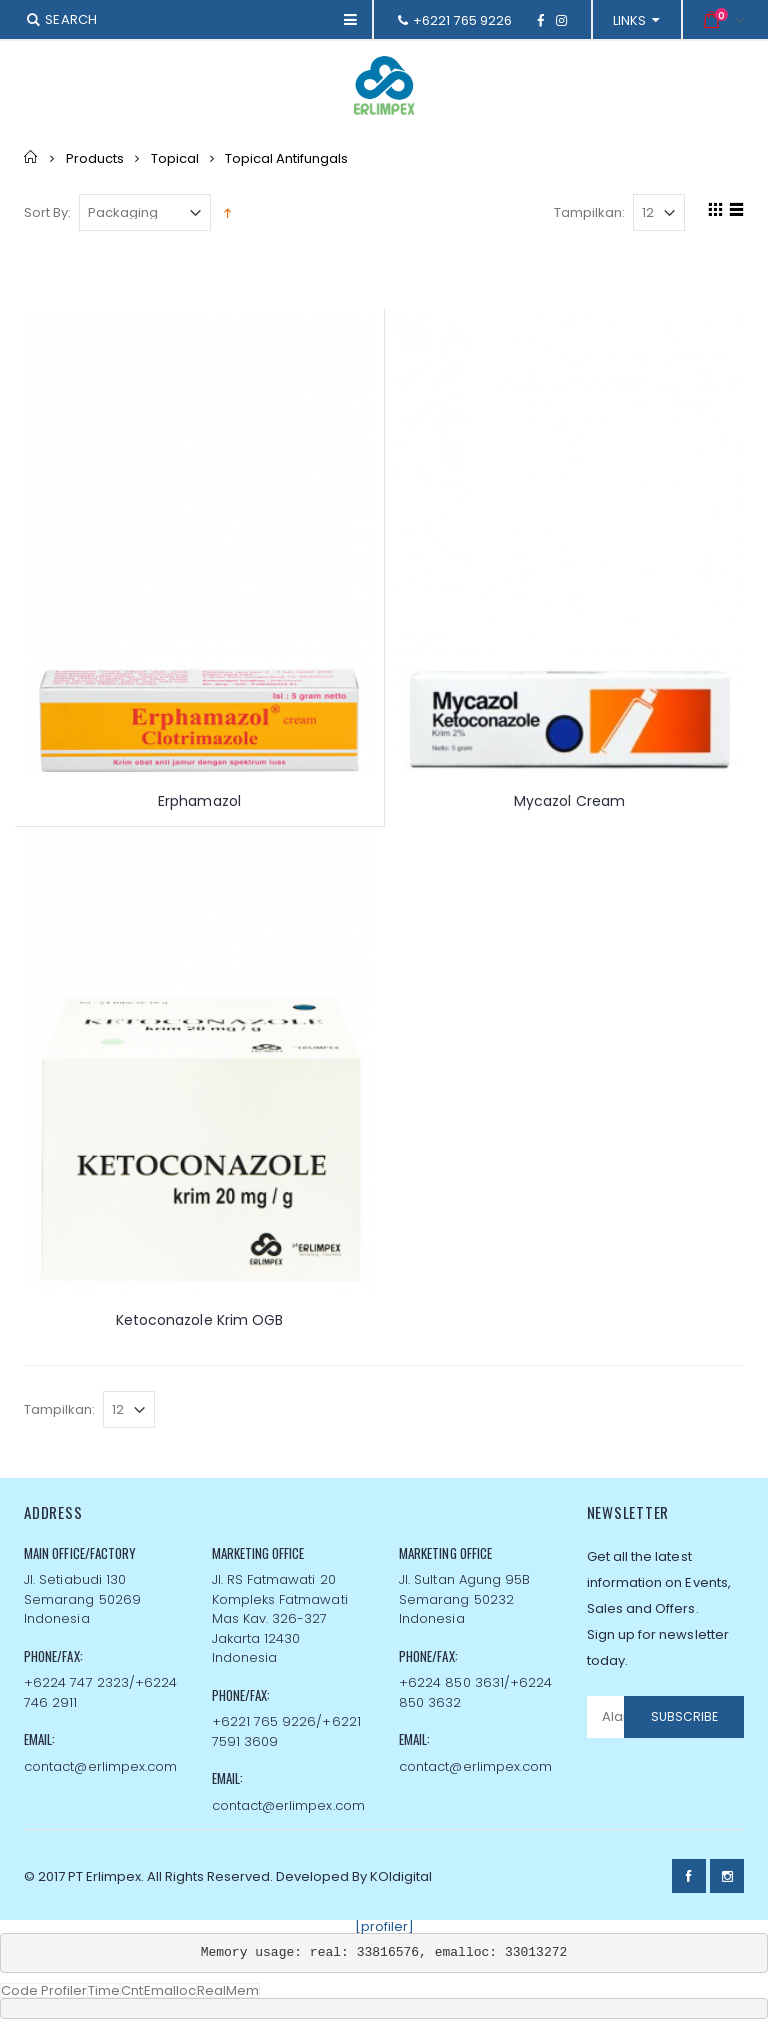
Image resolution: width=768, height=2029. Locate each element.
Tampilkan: (589, 212)
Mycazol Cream (569, 801)
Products (95, 157)
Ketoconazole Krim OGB (199, 1320)
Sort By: (47, 212)
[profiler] (384, 1926)
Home (31, 157)
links (630, 20)
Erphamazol (199, 801)
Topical (175, 157)
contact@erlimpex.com (100, 1766)
